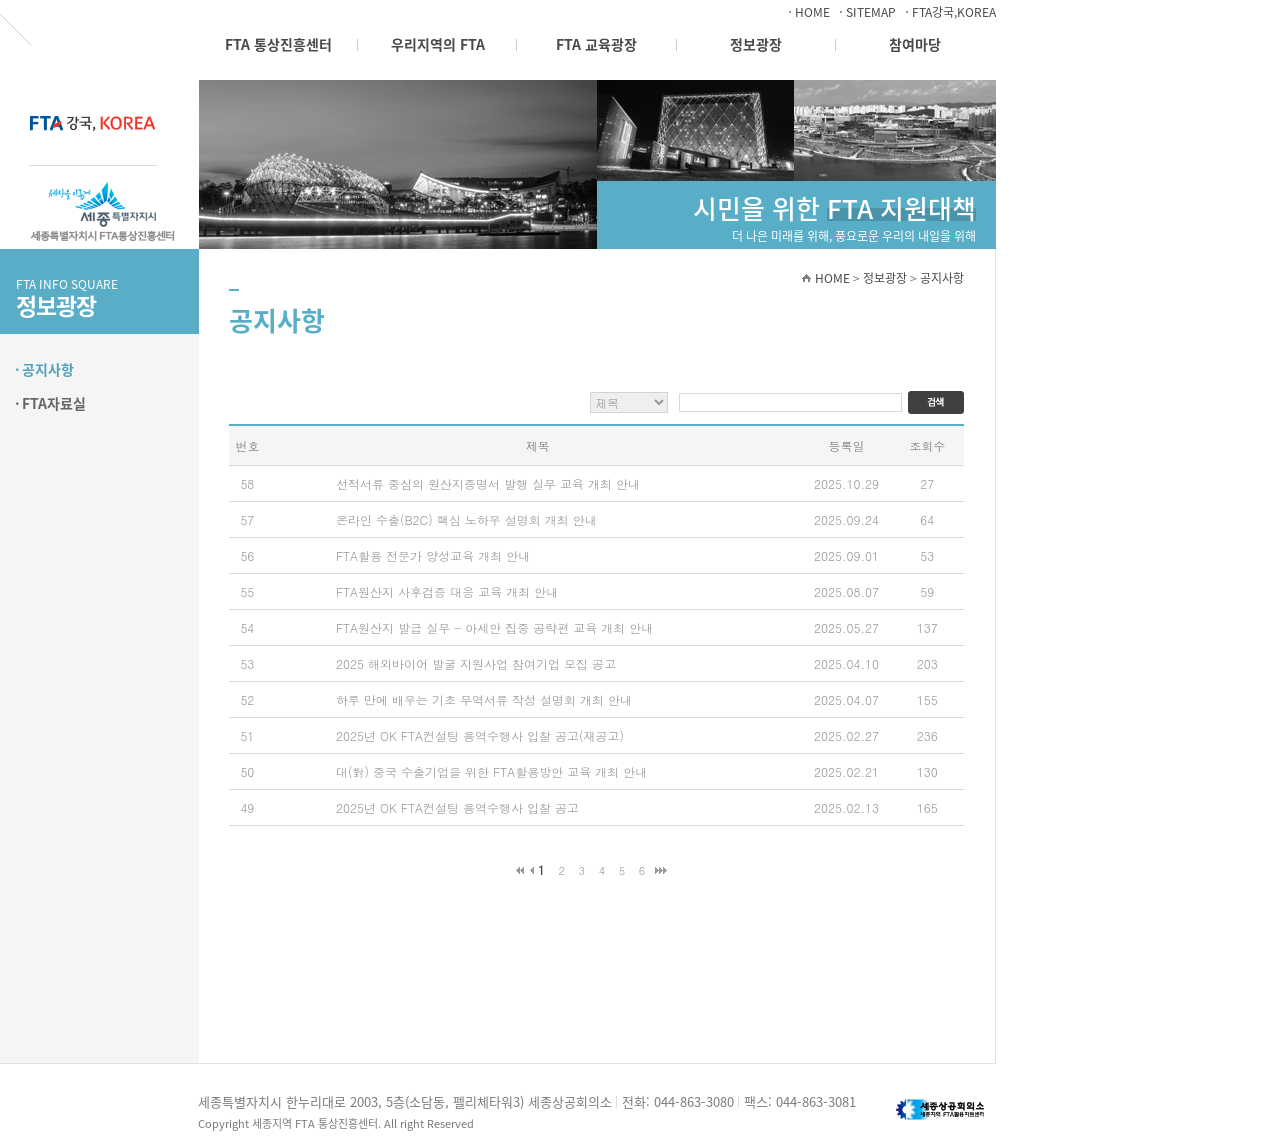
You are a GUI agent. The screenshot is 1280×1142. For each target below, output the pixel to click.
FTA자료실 (54, 403)
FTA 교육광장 (596, 44)
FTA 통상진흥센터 (278, 44)
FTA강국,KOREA (954, 12)
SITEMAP (871, 12)
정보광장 (756, 44)
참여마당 (915, 44)
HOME (812, 12)
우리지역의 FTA (438, 44)
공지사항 (48, 369)
